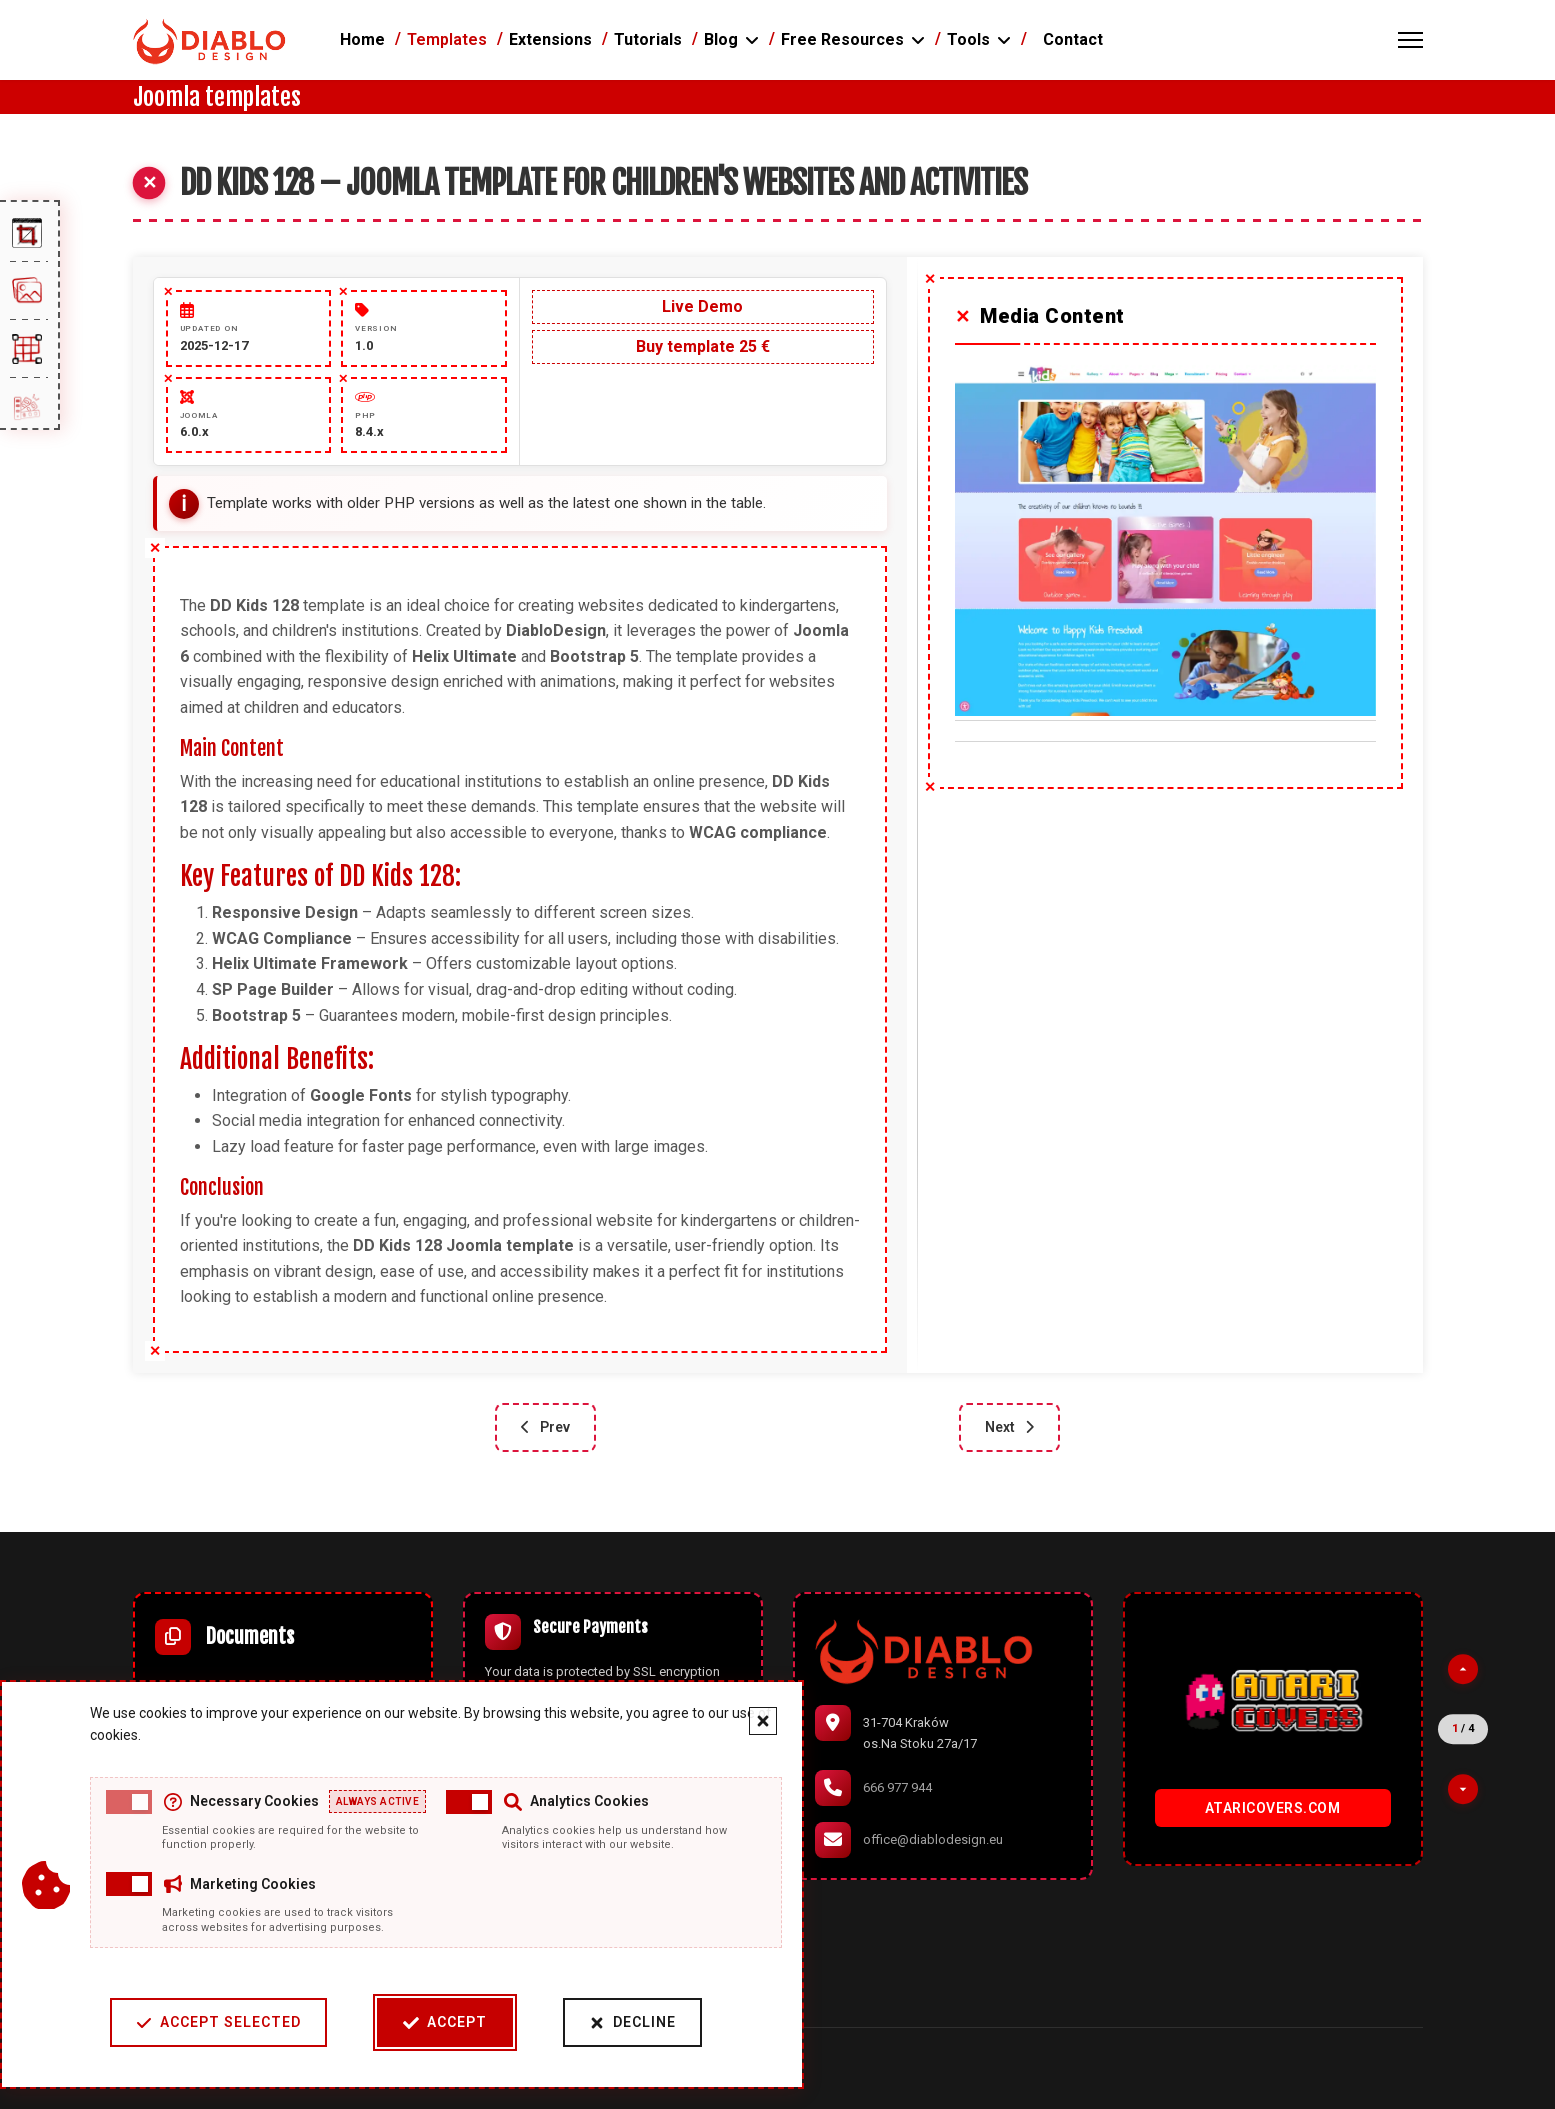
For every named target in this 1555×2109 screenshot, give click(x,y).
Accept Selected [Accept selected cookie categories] (215, 2022)
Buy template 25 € (703, 346)
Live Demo (702, 306)
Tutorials (648, 39)
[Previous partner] (1463, 1669)
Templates (447, 39)
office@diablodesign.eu (933, 1839)
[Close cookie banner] (760, 1721)
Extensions (550, 39)
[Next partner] (1463, 1789)
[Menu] (1410, 40)
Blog (721, 39)
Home (362, 39)
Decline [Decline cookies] (629, 2022)
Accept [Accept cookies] (442, 2022)
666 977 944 (897, 1787)
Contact (1073, 39)
